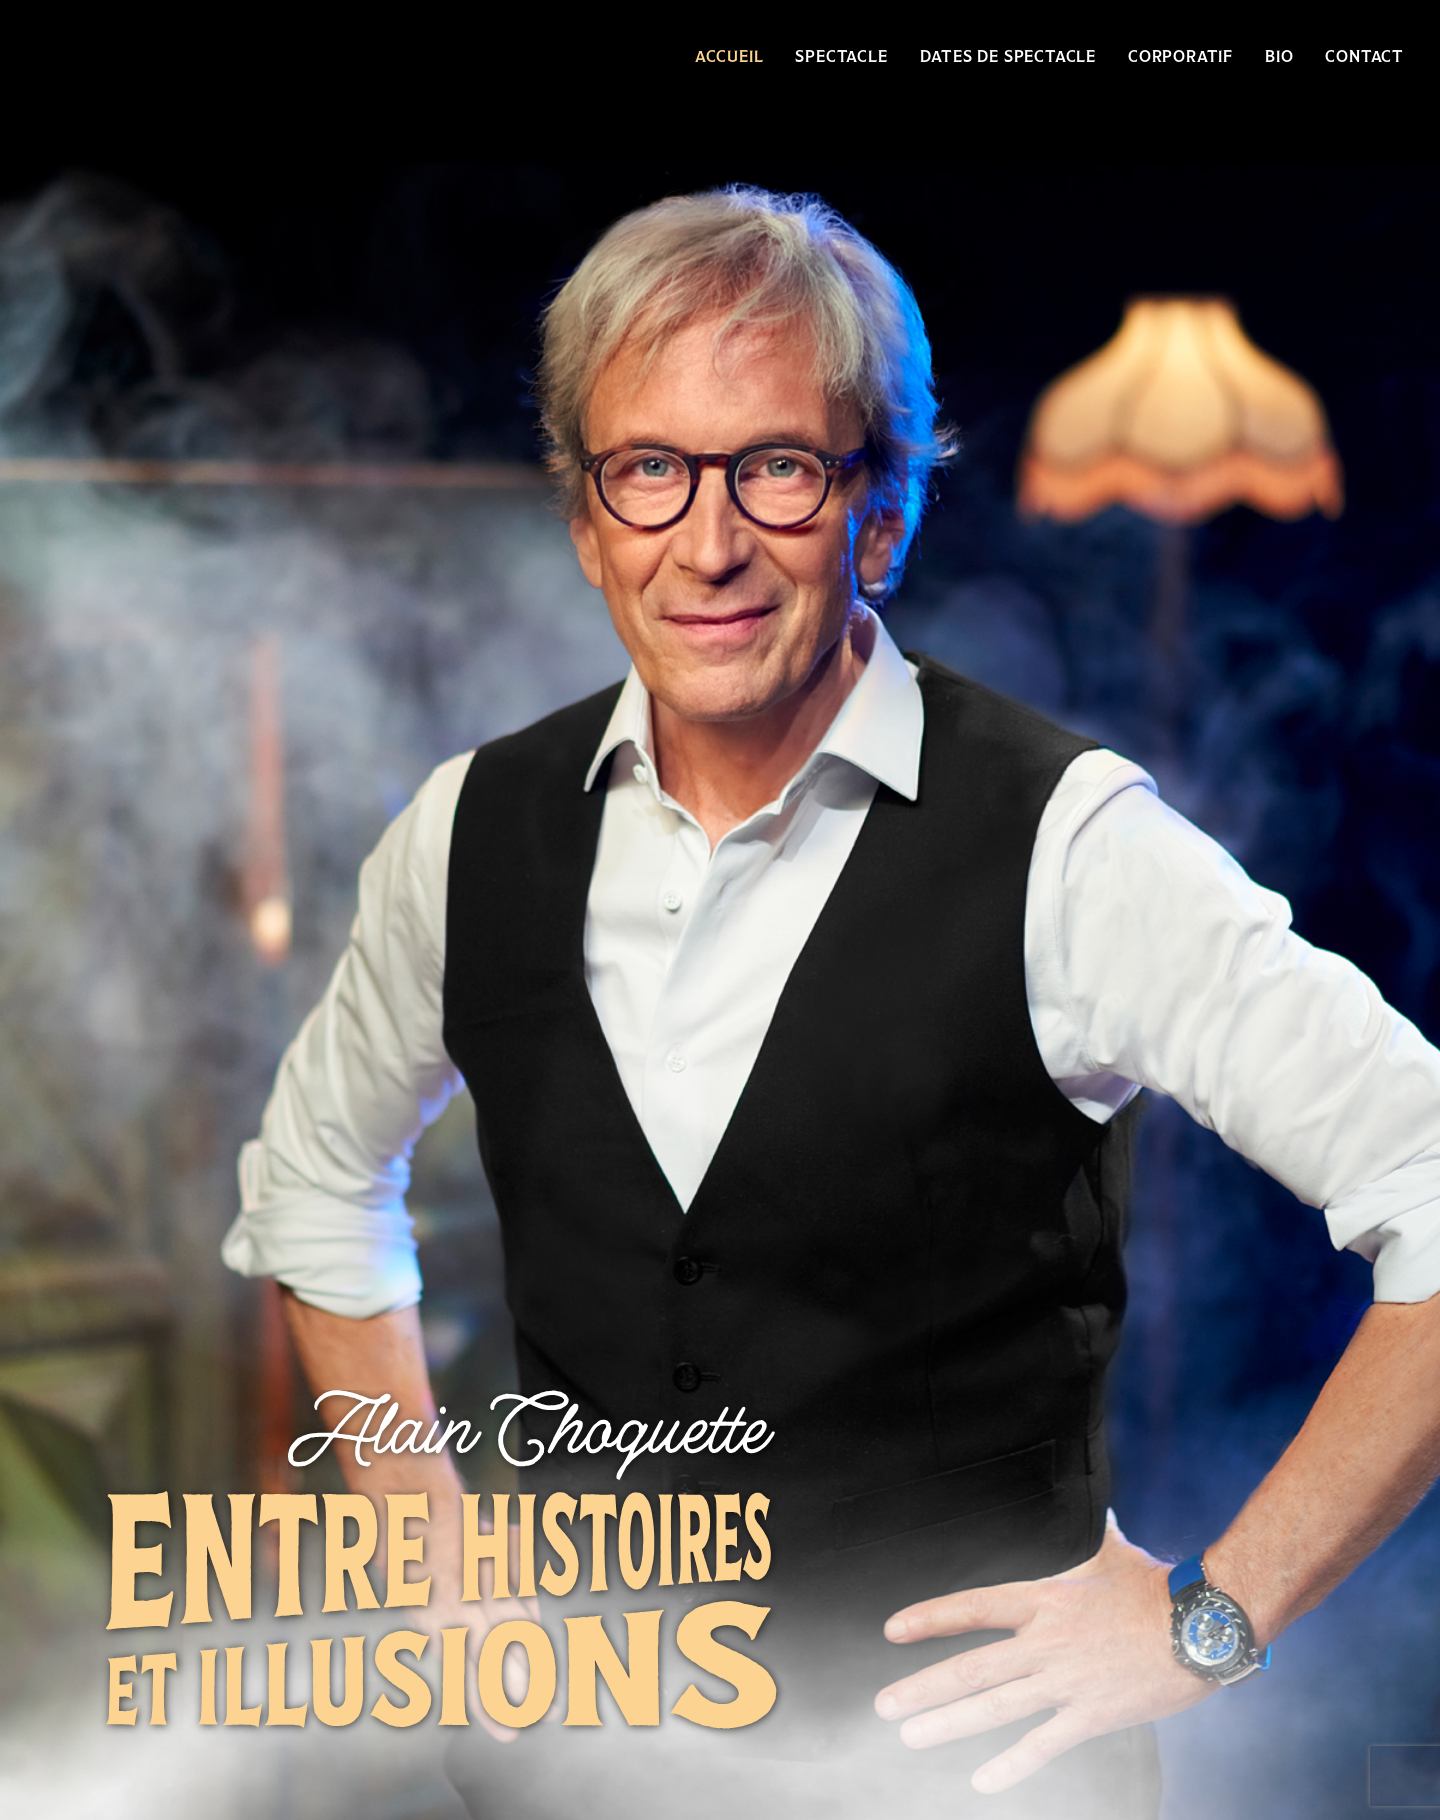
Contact (1364, 56)
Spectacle (841, 56)
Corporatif (1180, 56)
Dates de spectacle (1008, 56)
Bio (1279, 56)
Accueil (729, 56)
